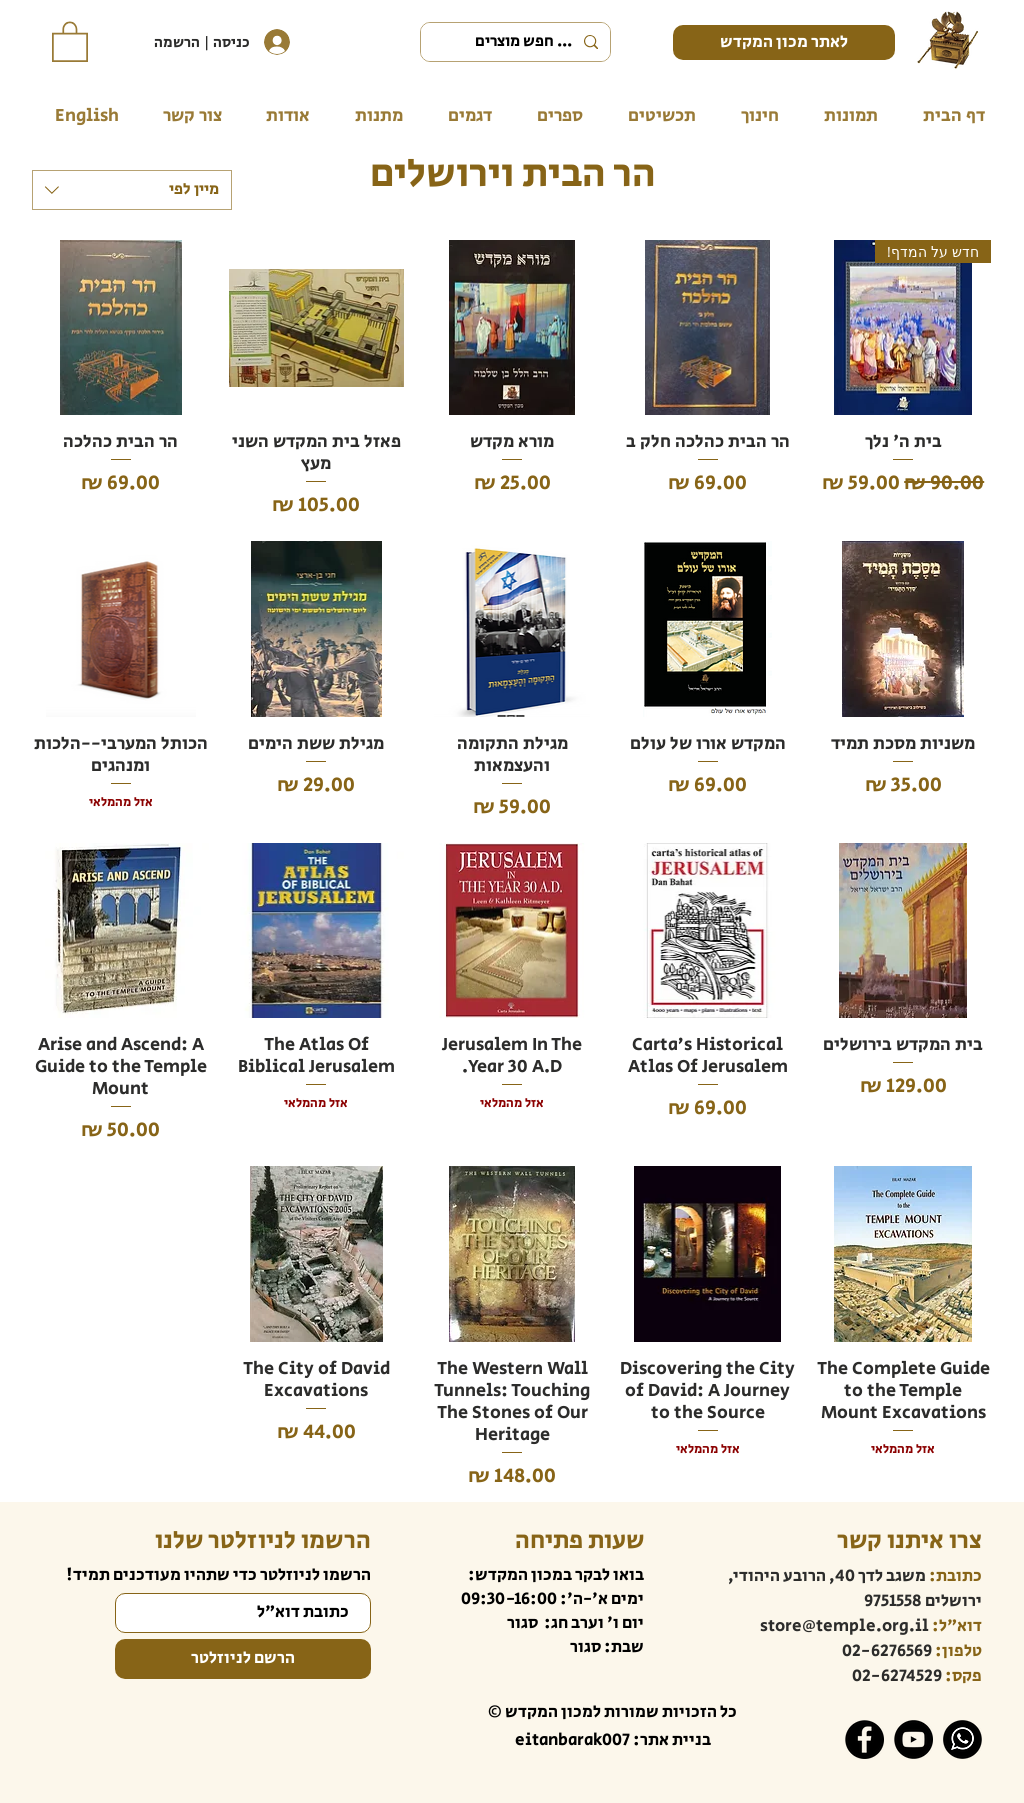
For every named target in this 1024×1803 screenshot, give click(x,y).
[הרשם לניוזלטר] (243, 1659)
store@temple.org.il (844, 1626)
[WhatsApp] (962, 1739)
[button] (70, 40)
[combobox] (132, 190)
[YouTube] (913, 1739)
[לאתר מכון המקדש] (784, 42)
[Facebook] (864, 1739)
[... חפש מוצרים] (517, 42)
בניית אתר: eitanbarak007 (613, 1740)
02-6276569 (887, 1651)
